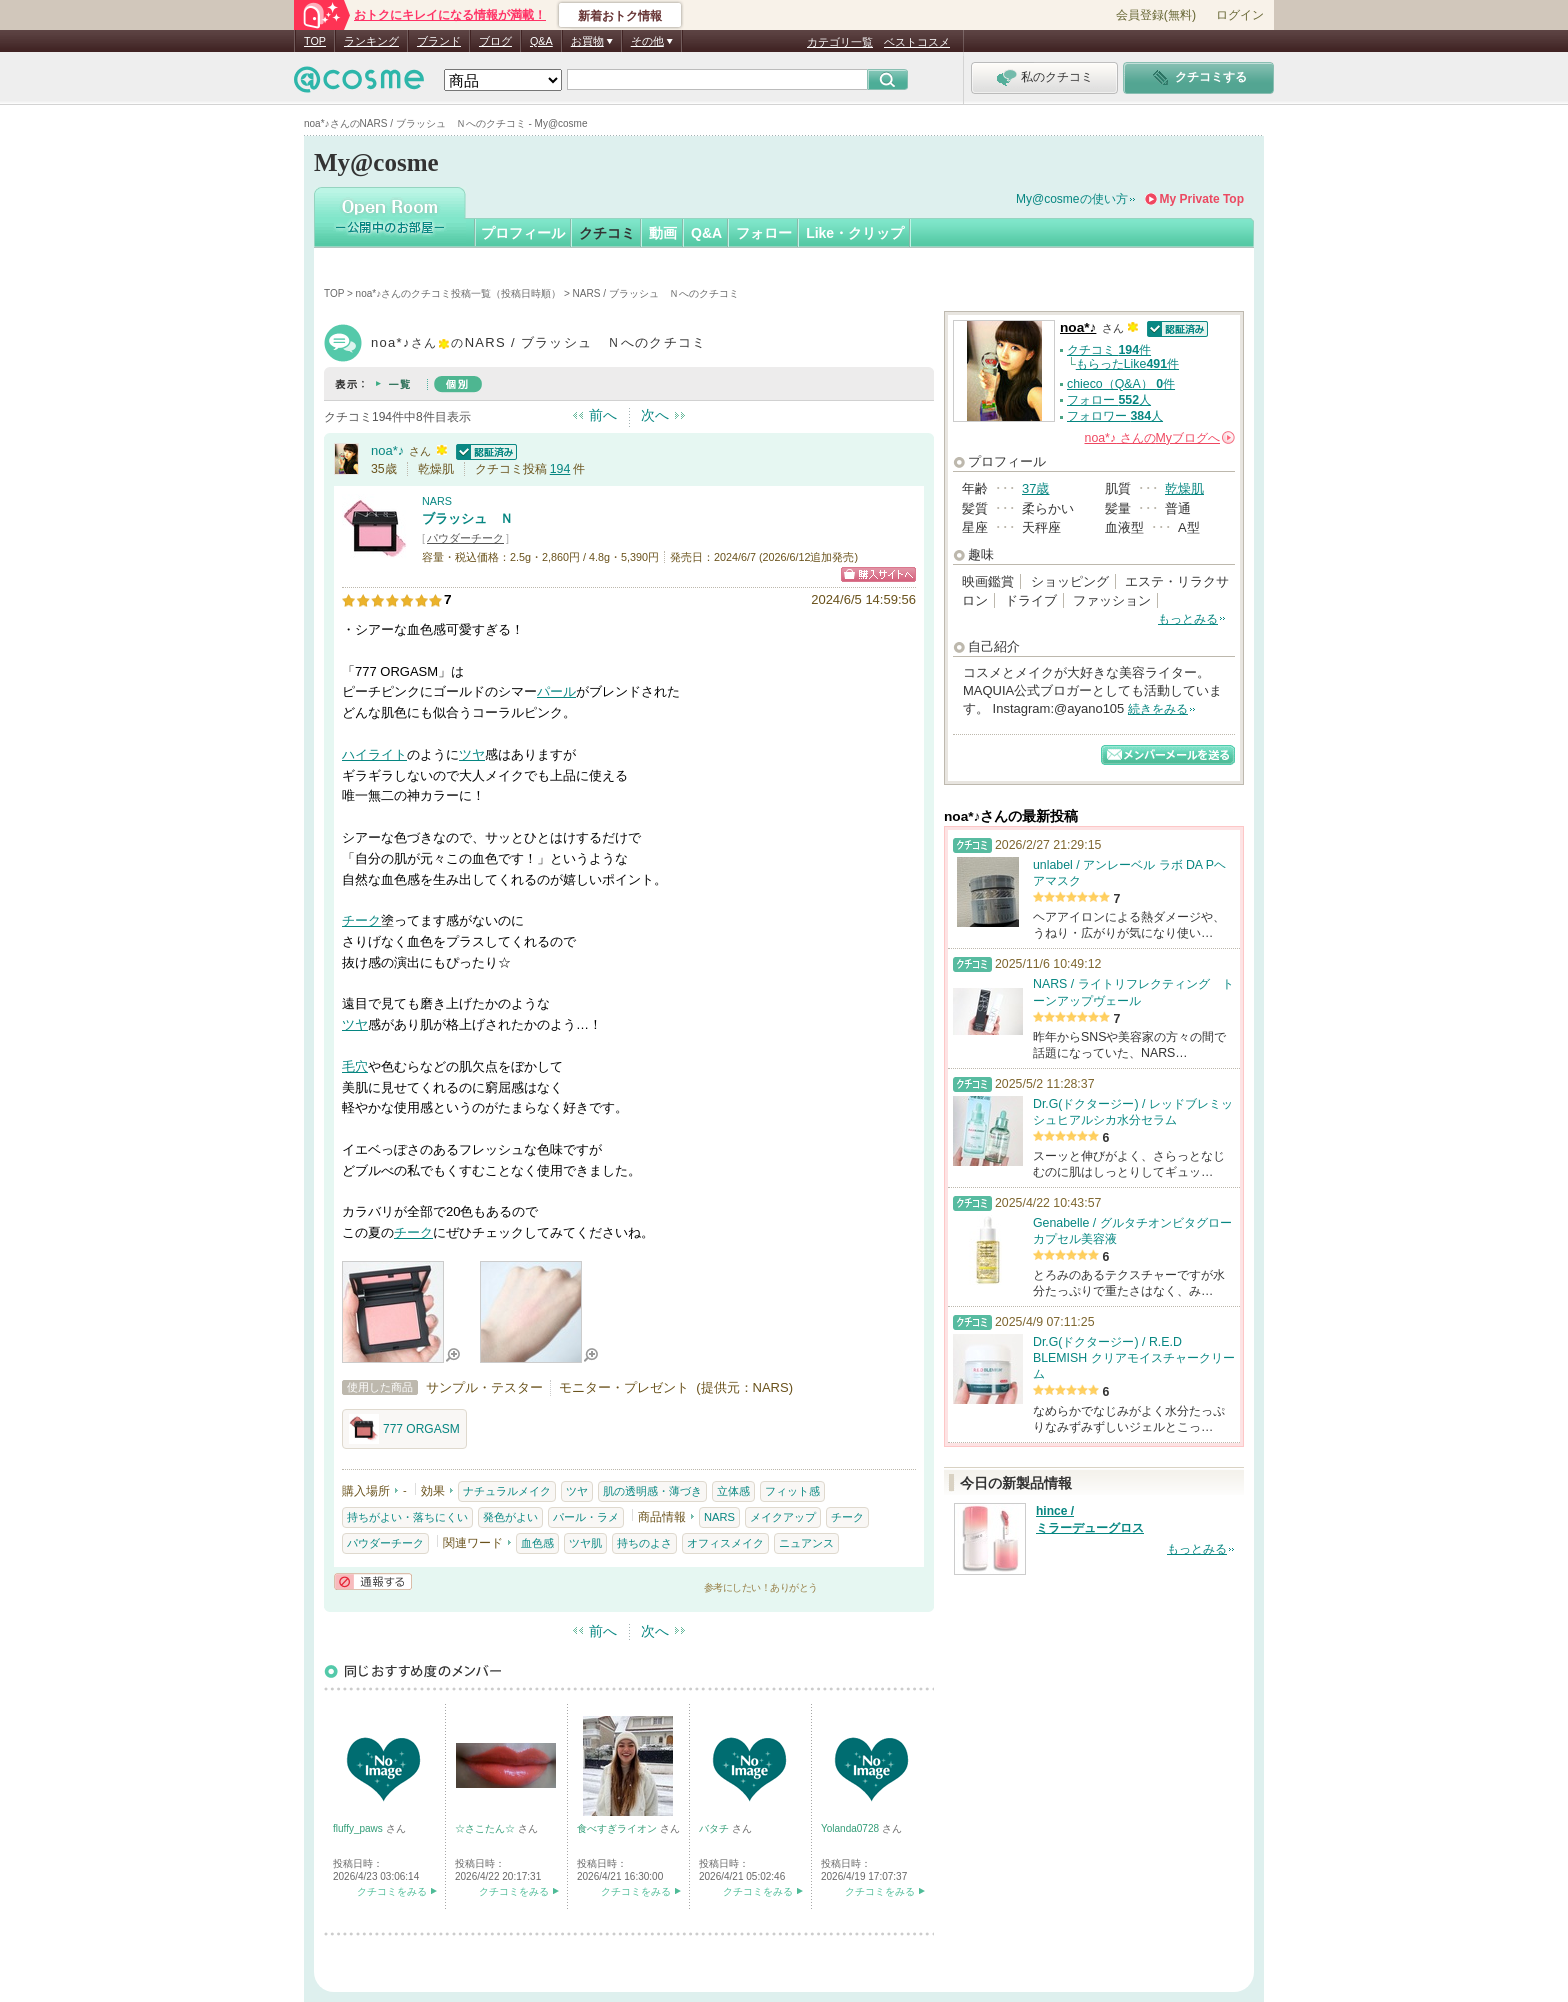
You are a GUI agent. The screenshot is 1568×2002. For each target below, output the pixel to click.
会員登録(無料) (1156, 15)
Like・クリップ (855, 233)
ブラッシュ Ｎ (467, 518)
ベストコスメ (917, 42)
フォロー (764, 233)
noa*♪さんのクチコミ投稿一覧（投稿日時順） (459, 293)
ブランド (439, 41)
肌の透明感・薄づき (652, 1491)
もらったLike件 (1127, 364)
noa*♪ (387, 450)
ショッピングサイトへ (878, 574)
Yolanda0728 (851, 1828)
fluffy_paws (359, 1828)
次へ (655, 415)
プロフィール (523, 233)
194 (560, 469)
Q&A (541, 41)
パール (556, 691)
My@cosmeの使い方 (1072, 199)
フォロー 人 (1109, 400)
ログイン (1240, 15)
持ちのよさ (644, 1543)
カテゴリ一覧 (840, 42)
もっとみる (1188, 619)
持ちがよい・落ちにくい (407, 1517)
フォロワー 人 (1115, 416)
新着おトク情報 (620, 16)
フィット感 (792, 1491)
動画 (663, 233)
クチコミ (607, 233)
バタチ (715, 1828)
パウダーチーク (465, 538)
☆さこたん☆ (486, 1828)
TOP (315, 41)
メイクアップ (783, 1517)
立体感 (733, 1491)
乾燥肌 (1184, 488)
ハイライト (374, 754)
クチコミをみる (392, 1891)
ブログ (495, 41)
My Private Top (1202, 199)
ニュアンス (806, 1543)
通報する (373, 1581)
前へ (603, 415)
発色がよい (510, 1517)
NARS (437, 501)
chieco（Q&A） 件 (1121, 384)
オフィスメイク (725, 1543)
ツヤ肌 (585, 1543)
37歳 (1035, 488)
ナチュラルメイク (507, 1491)
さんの (1160, 438)
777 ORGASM (404, 1429)
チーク (361, 920)
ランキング (371, 41)
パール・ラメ (586, 1517)
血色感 (537, 1543)
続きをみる (1158, 709)
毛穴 (355, 1066)
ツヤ (472, 754)
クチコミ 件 (1109, 350)
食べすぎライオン (618, 1828)
